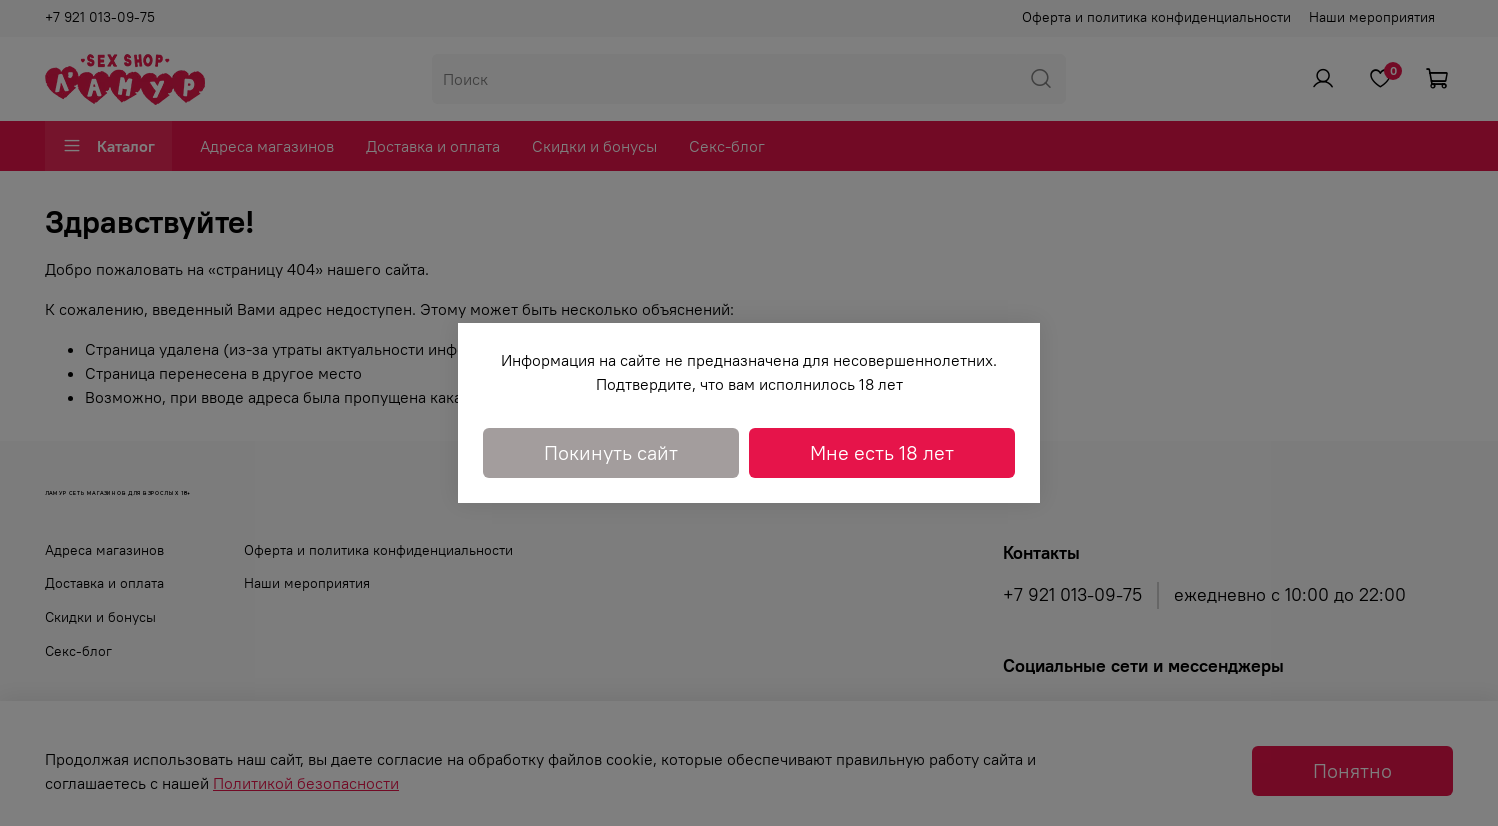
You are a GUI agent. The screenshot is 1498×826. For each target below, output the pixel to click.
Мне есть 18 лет (882, 452)
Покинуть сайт (611, 452)
